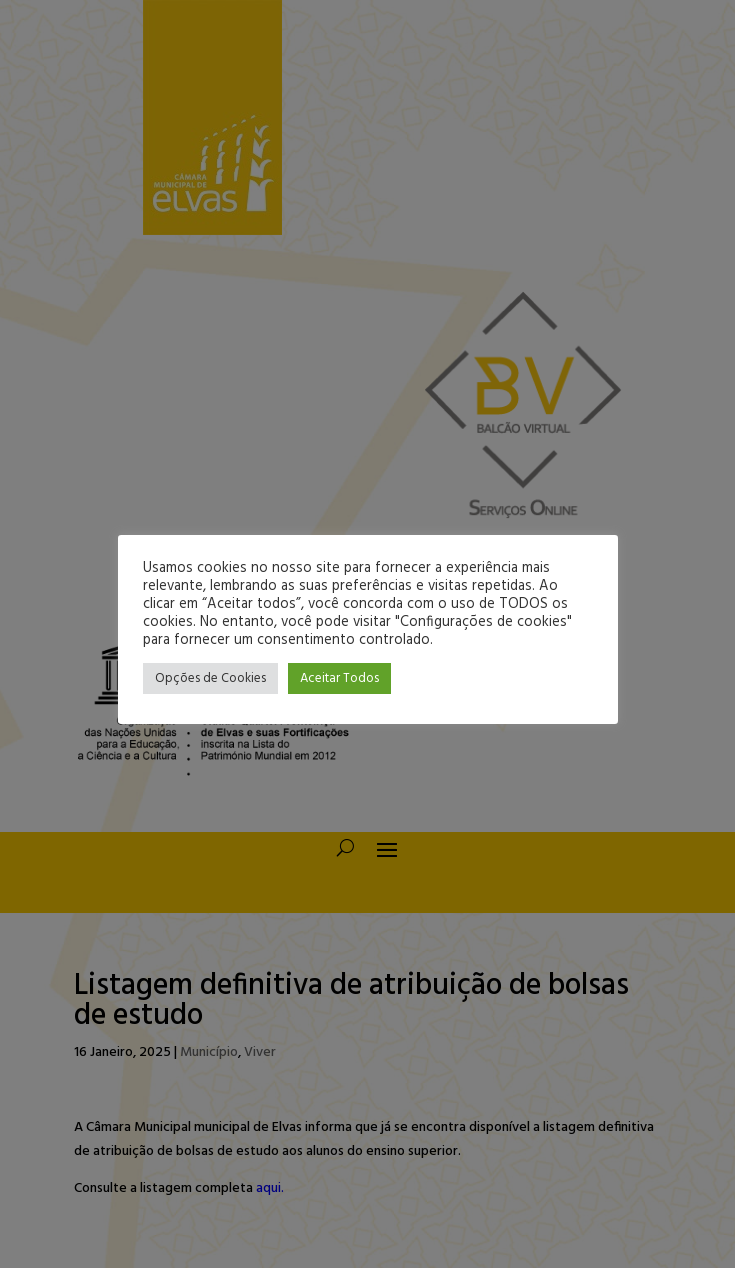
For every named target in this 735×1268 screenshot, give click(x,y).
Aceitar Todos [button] (339, 678)
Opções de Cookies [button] (210, 678)
